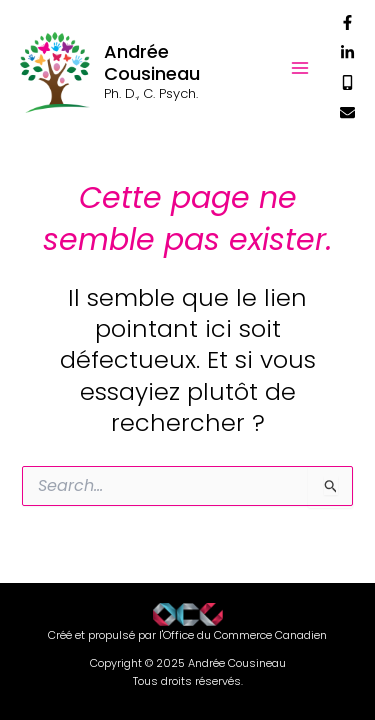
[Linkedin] (347, 52)
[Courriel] (347, 112)
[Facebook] (347, 22)
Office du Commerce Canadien (245, 635)
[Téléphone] (347, 82)
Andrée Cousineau (152, 62)
